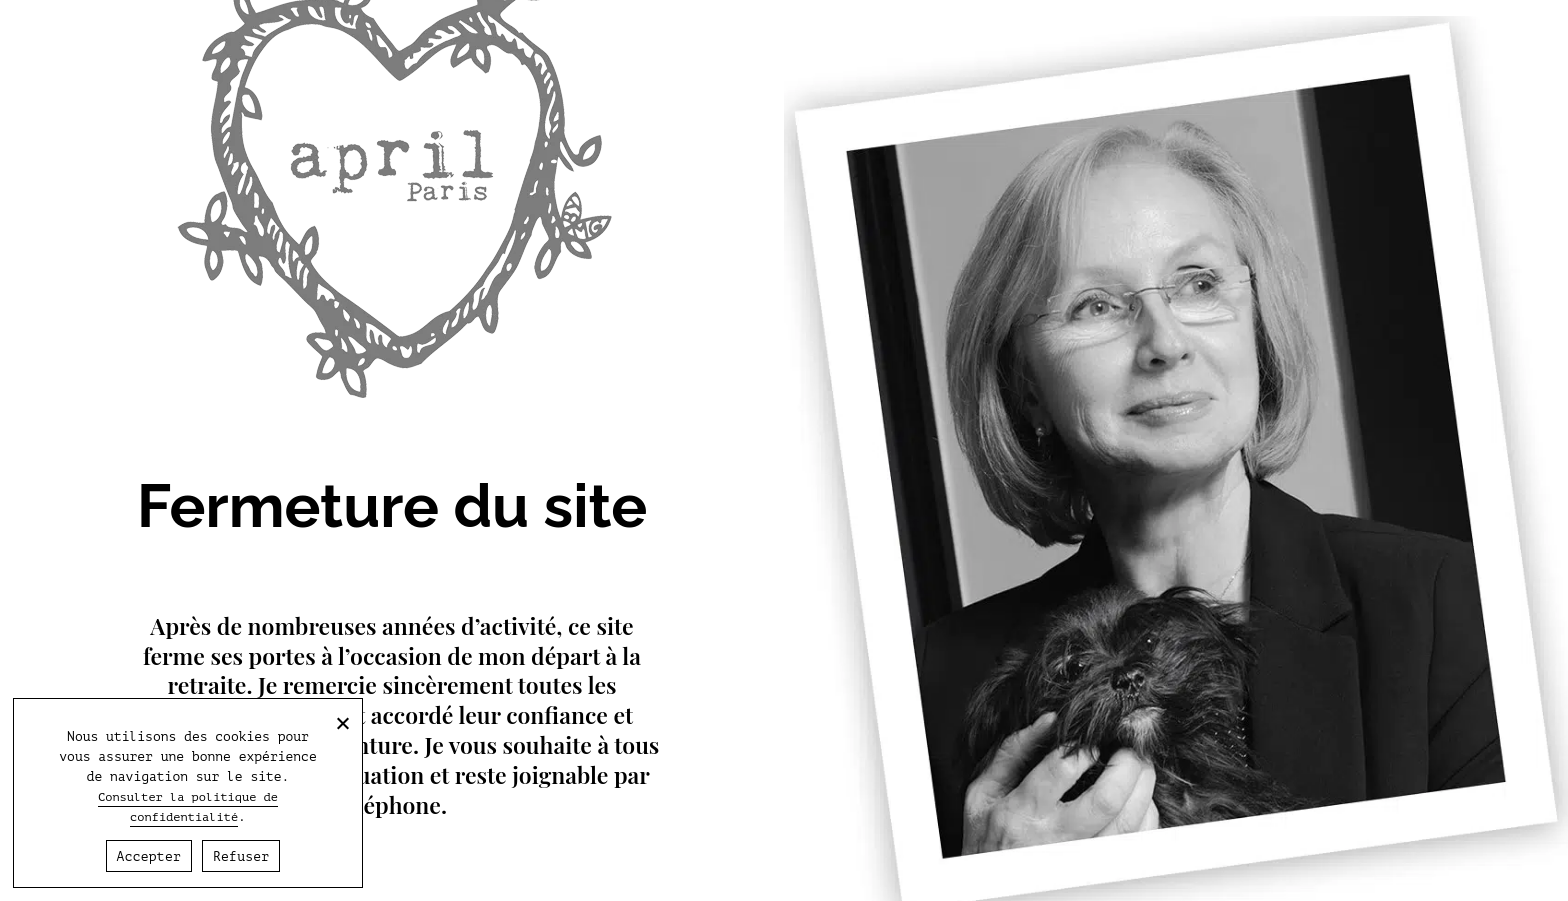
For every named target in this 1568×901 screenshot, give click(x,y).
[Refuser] (342, 723)
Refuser (241, 856)
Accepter (149, 856)
